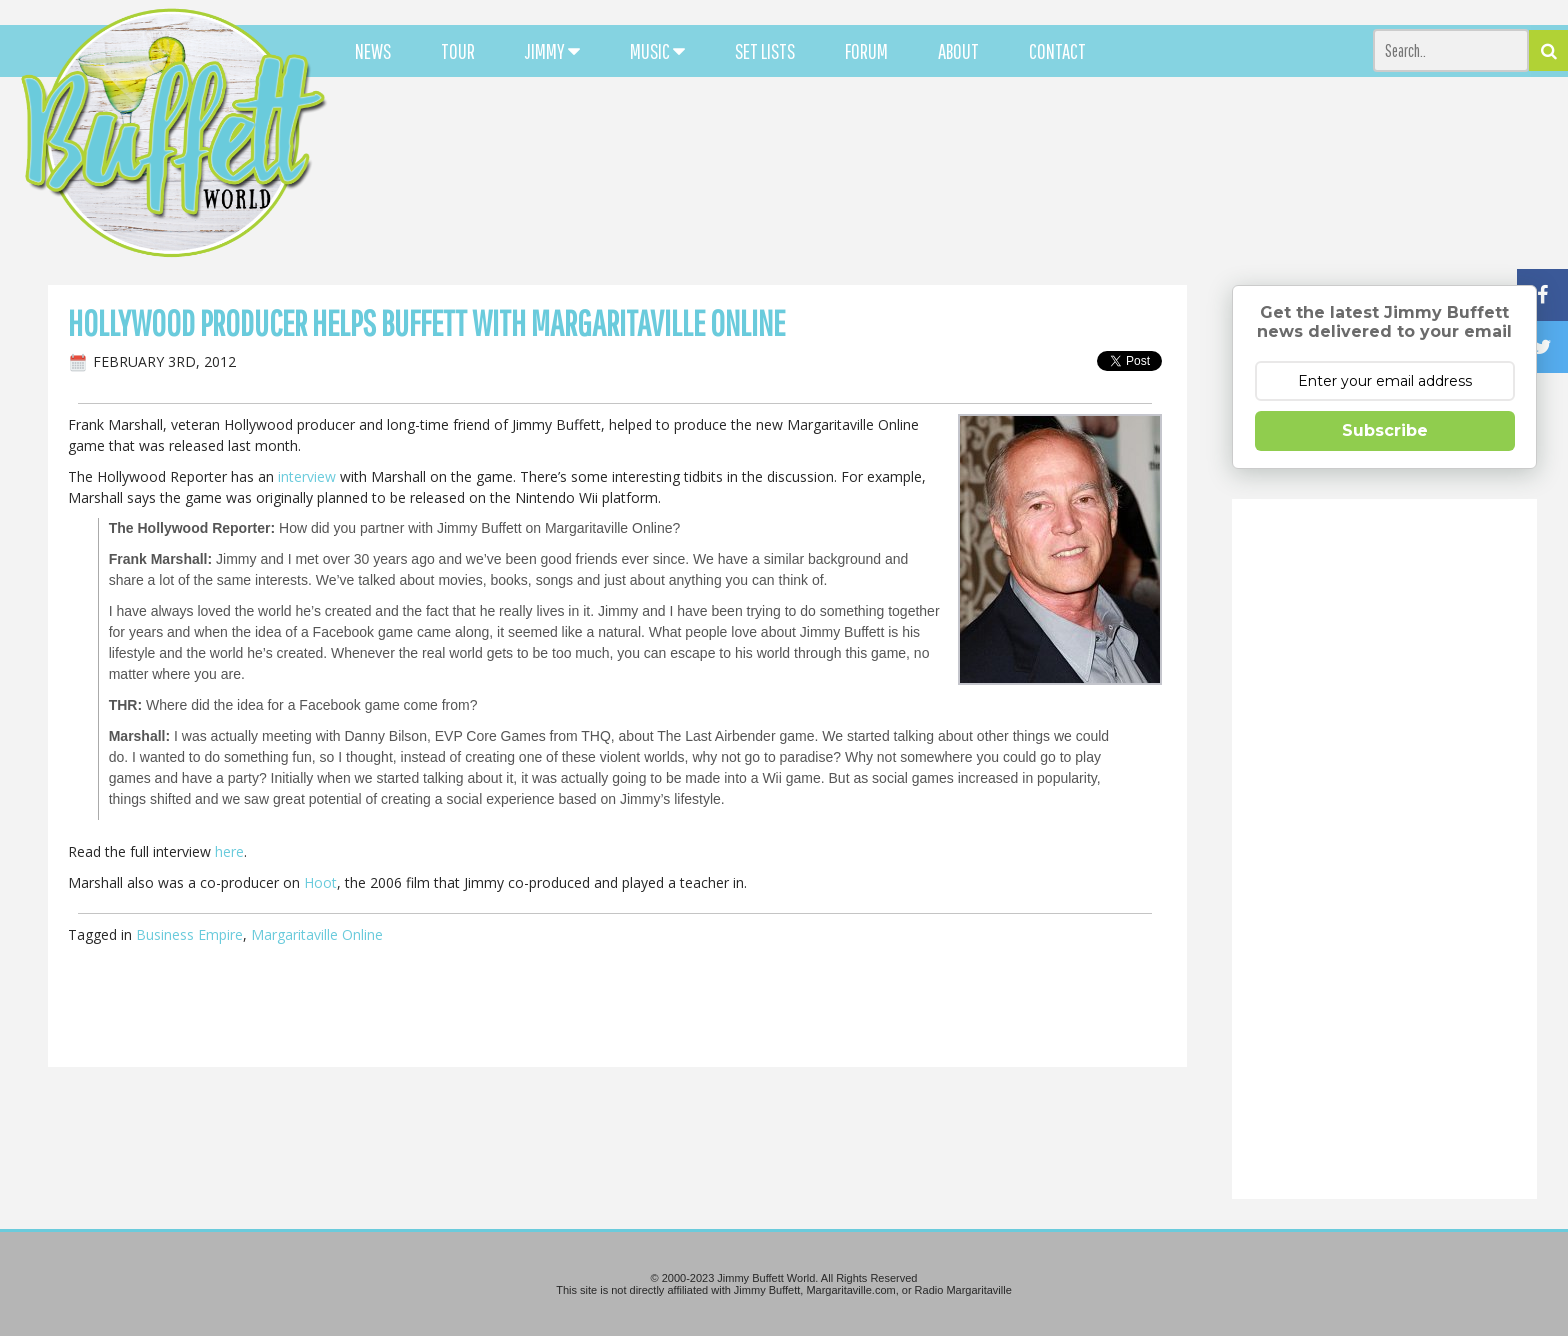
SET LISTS (765, 51)
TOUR (458, 51)
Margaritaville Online (317, 934)
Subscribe (1385, 430)
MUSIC (657, 51)
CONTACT (1057, 51)
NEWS (373, 51)
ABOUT (958, 51)
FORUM (866, 51)
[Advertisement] (969, 180)
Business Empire (189, 934)
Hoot (320, 882)
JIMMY (552, 51)
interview (307, 476)
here (229, 851)
